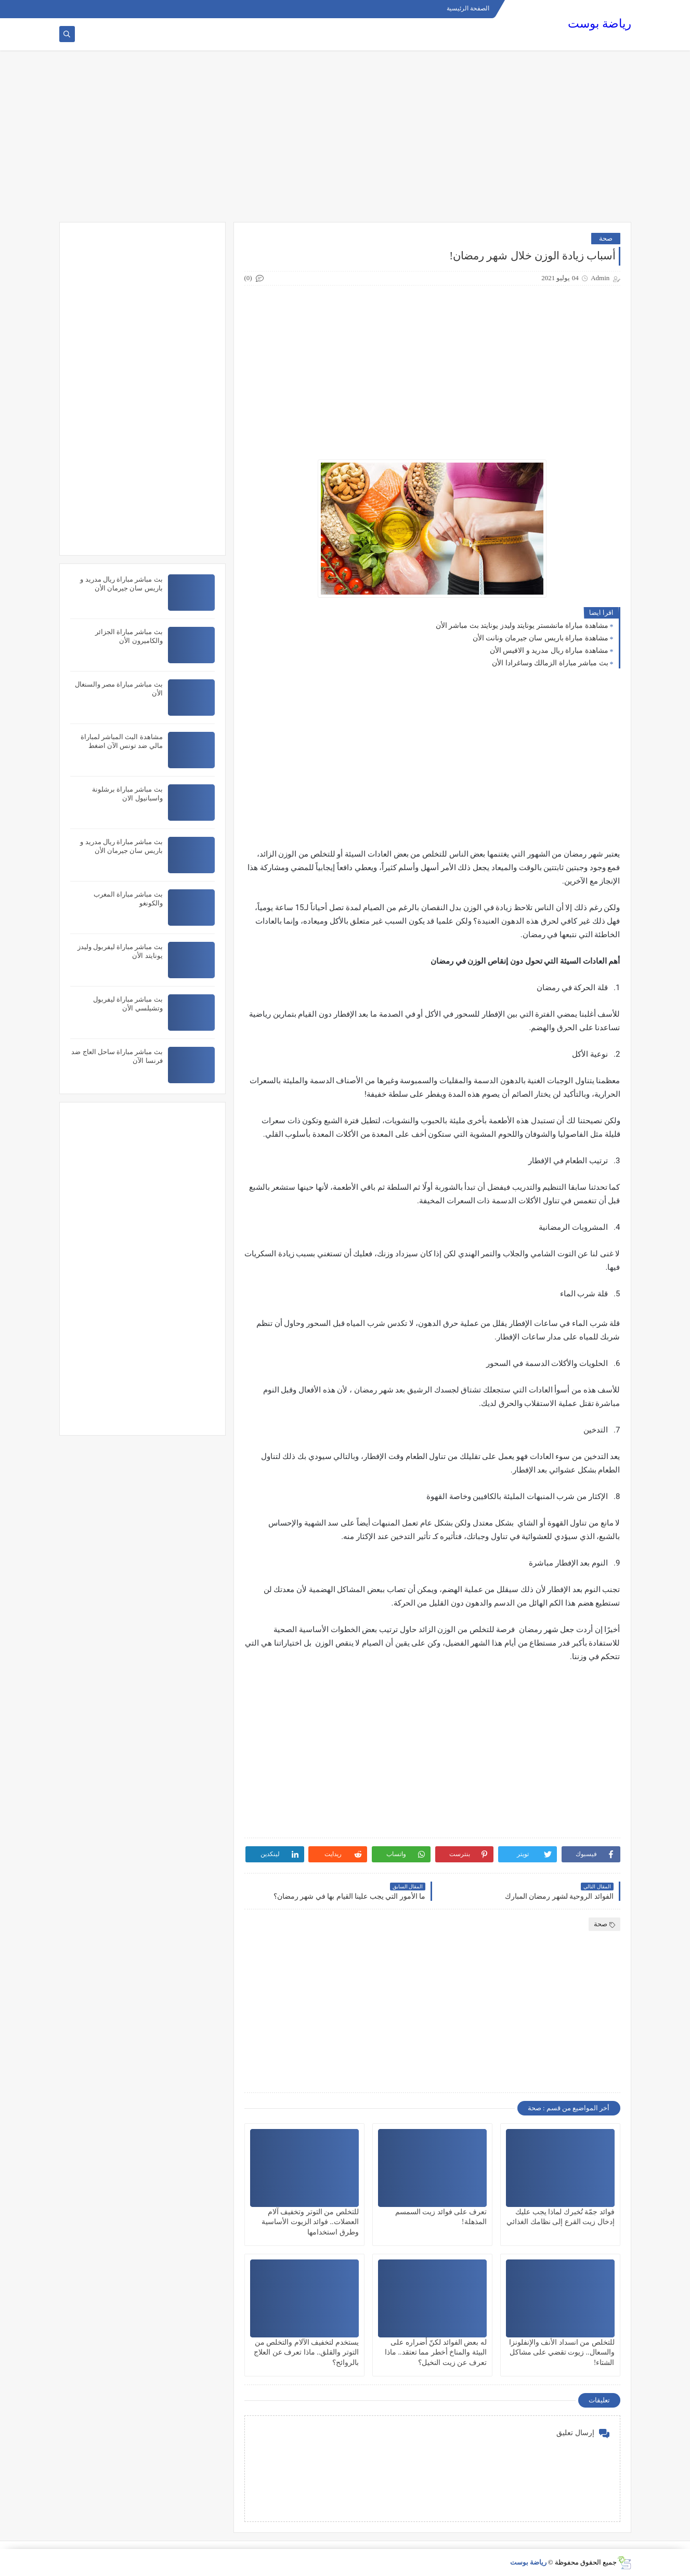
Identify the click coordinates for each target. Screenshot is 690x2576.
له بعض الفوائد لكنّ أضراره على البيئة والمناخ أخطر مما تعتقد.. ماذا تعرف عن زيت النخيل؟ (436, 2352)
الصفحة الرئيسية (468, 8)
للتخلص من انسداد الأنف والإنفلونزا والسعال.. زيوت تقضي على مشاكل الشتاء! (562, 2352)
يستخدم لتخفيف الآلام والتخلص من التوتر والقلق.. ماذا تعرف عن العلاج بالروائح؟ (306, 2352)
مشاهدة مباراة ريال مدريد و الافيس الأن (549, 650)
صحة (606, 238)
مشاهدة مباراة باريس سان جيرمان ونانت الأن (540, 638)
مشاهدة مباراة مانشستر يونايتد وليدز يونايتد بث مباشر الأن (522, 625)
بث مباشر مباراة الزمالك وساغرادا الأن (550, 663)
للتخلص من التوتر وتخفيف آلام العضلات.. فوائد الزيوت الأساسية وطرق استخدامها (310, 2222)
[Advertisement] (345, 141)
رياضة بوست (599, 23)
